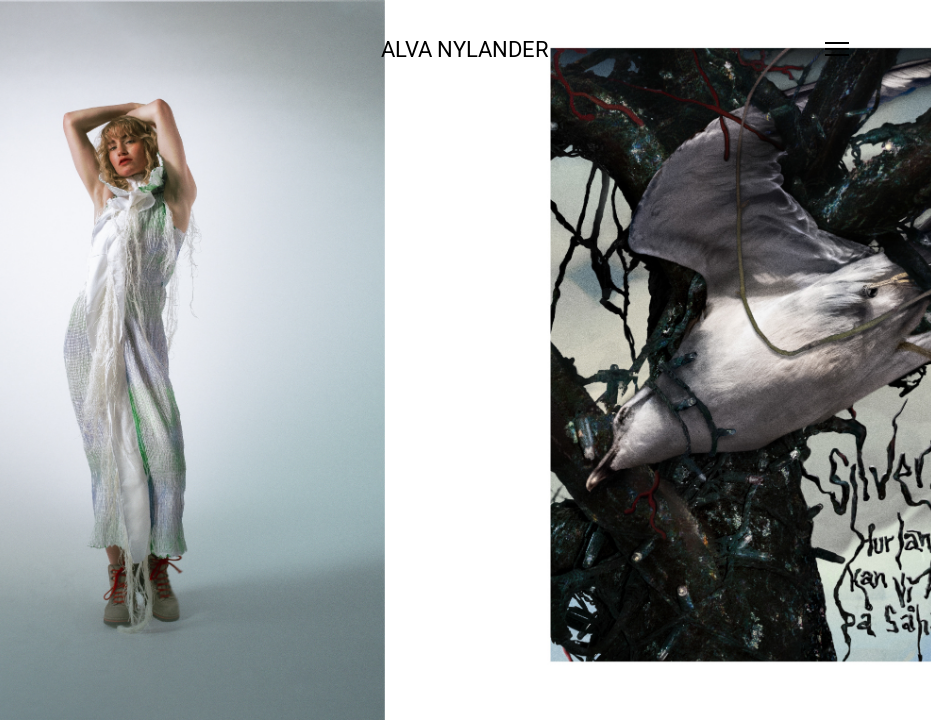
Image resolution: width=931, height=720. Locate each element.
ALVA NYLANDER (465, 48)
